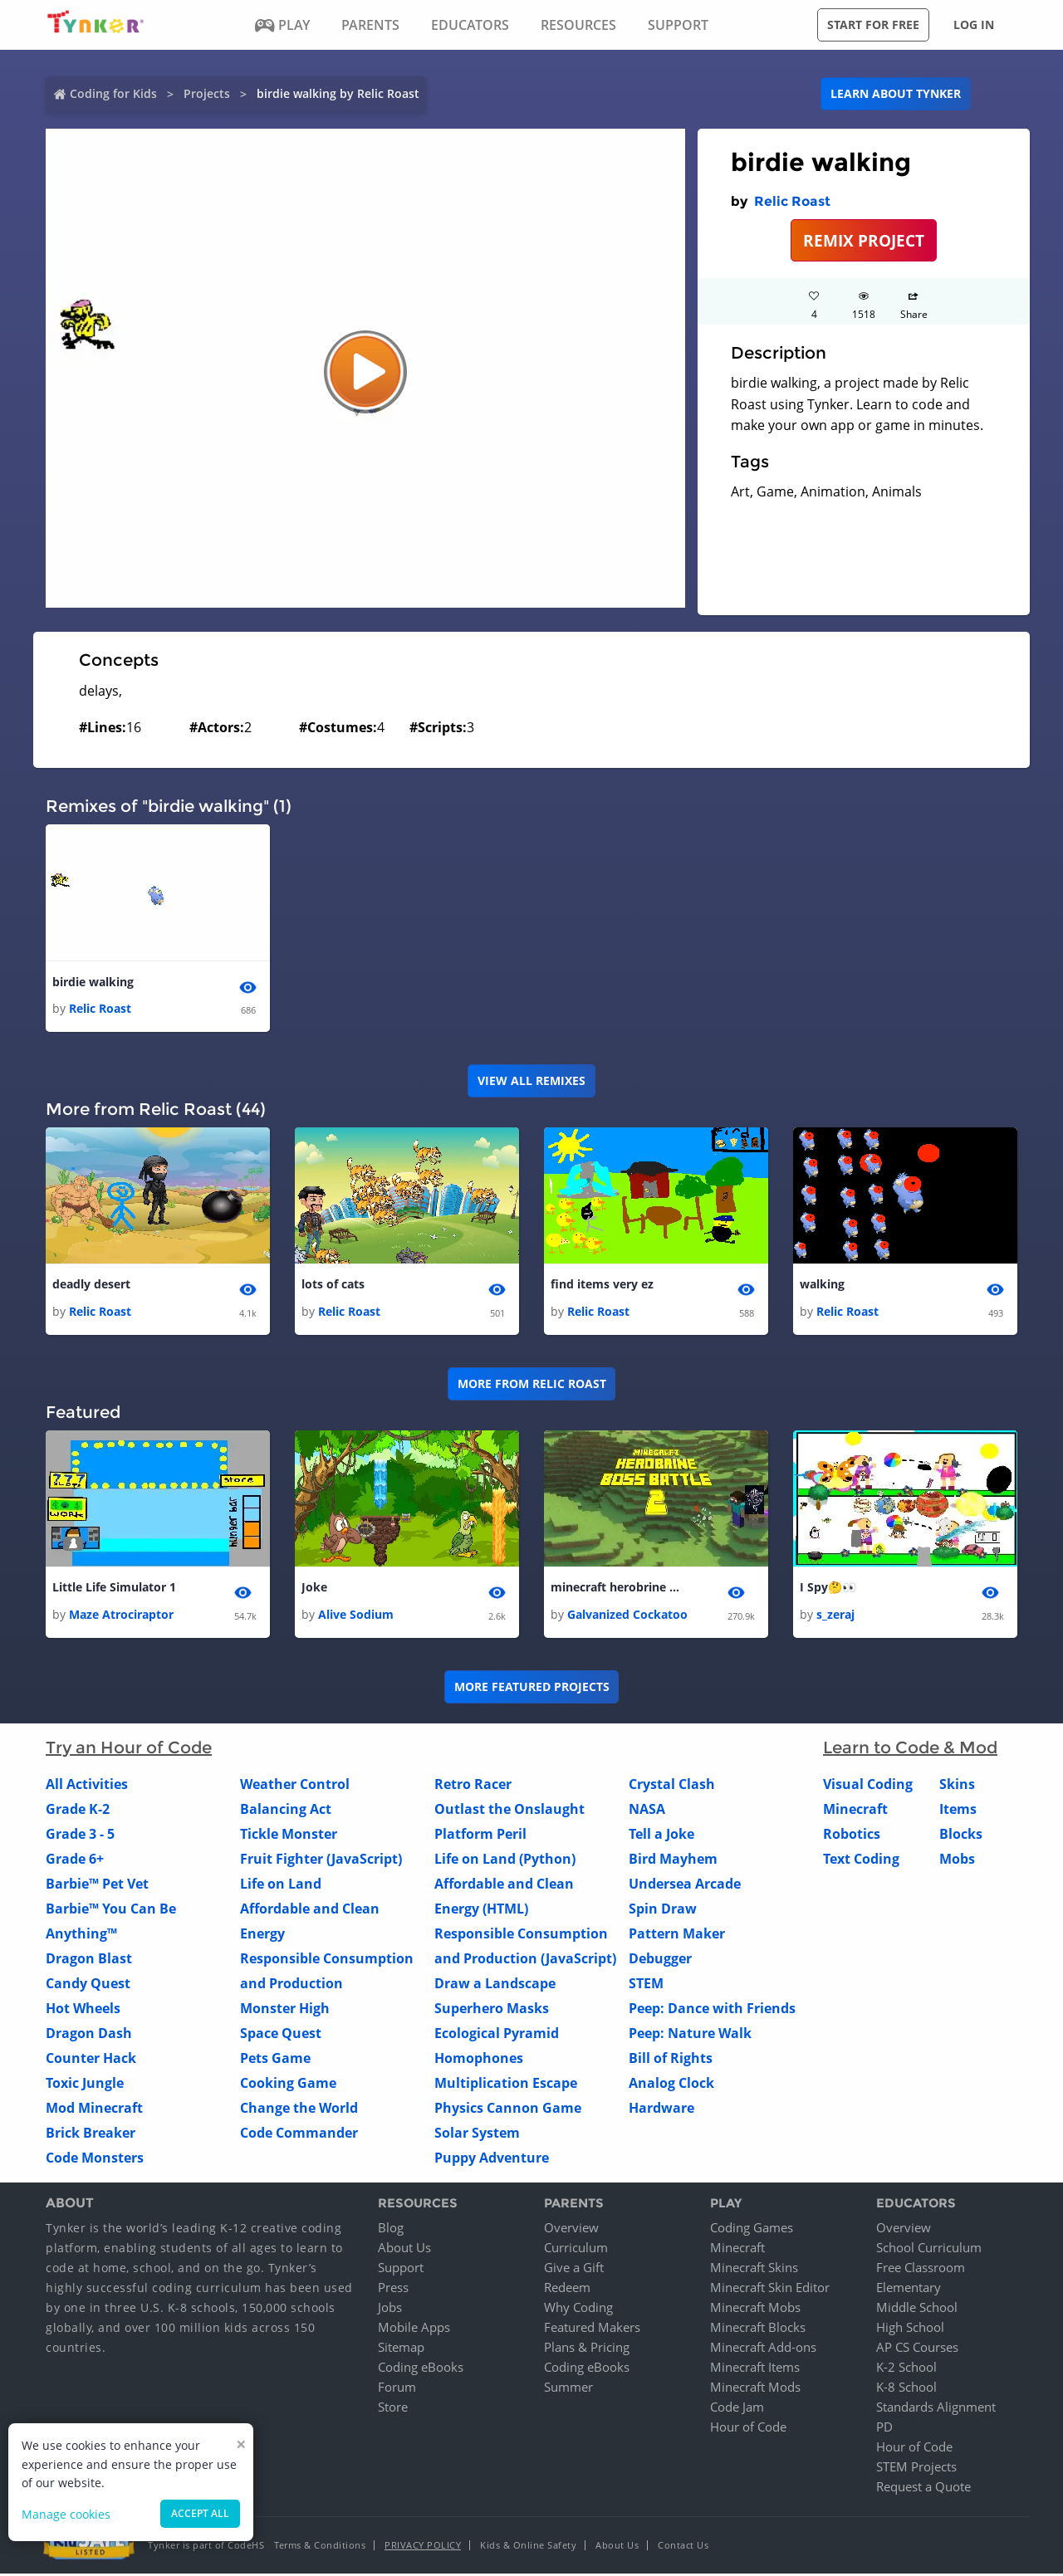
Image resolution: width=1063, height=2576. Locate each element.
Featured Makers (592, 2329)
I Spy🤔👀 (828, 1589)
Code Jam (737, 2409)
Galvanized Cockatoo (627, 1616)
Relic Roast (792, 201)
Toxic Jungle (85, 2084)
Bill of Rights (671, 2060)
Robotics (851, 1835)
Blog (391, 2230)
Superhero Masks (491, 2010)
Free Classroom (920, 2269)
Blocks (960, 1835)
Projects (207, 93)
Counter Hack (91, 2060)
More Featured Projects (532, 1689)
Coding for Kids (113, 93)
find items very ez (602, 1285)
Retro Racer (473, 1786)
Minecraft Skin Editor (770, 2289)
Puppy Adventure (491, 2159)
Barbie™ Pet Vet (97, 1885)
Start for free (873, 24)
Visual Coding (868, 1786)
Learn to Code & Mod (910, 1749)
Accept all (200, 2513)
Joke (314, 1589)
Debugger (660, 1960)
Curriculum (576, 2249)
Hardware (661, 2109)
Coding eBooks (420, 2369)
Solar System (477, 2134)
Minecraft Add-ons (763, 2349)
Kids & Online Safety (528, 2547)
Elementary (908, 2289)
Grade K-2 (78, 1810)
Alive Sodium (356, 1616)
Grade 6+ (75, 1860)
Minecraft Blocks (758, 2329)
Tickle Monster (288, 1835)
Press (393, 2289)
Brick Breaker (90, 2134)
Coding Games (751, 2230)
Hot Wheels (83, 2010)
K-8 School (906, 2389)
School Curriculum (929, 2249)
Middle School (917, 2309)
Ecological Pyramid (496, 2035)
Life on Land (280, 1885)
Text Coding (861, 1860)
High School (910, 2329)
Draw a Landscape (495, 1985)
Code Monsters (95, 2159)
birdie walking (93, 982)
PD (884, 2429)
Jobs (390, 2309)
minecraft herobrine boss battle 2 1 (617, 1589)
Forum (397, 2389)
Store (393, 2409)
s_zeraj (835, 1616)
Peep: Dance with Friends (712, 2010)
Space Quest (280, 2035)
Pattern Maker (677, 1935)
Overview (571, 2230)
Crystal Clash (672, 1786)
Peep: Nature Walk (690, 2035)
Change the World (299, 2109)
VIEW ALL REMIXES (531, 1081)
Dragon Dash (89, 2035)
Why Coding (578, 2309)
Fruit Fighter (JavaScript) (321, 1860)
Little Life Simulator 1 (114, 1589)
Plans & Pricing (586, 2349)
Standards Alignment (936, 2409)
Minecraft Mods (755, 2389)
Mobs (957, 1860)
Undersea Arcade (685, 1885)
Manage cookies (66, 2514)
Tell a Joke (661, 1835)
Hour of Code (748, 2429)
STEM (646, 1985)
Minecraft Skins (754, 2269)
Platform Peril (480, 1835)
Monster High (285, 2010)
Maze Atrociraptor (121, 1616)
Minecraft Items (755, 2369)
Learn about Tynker (895, 93)
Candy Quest (88, 1985)
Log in (973, 24)
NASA (647, 1810)
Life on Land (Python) (505, 1860)
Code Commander (299, 2134)
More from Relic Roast (532, 1385)
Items (958, 1810)
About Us (404, 2249)
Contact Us (683, 2547)
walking (822, 1285)
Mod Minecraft (94, 2109)
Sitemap (401, 2349)
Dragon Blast (89, 1960)
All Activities (87, 1786)
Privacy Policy (423, 2547)
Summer (568, 2389)
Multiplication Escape (505, 2084)
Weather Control (295, 1786)
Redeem (567, 2289)
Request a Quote (923, 2489)
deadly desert (91, 1285)
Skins (957, 1786)
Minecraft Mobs (755, 2309)
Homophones (478, 2060)
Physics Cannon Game (507, 2109)
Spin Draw (663, 1910)
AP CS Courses (917, 2349)
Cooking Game (288, 2084)
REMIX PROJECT (863, 240)
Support (401, 2269)
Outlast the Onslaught (509, 1810)
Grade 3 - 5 (80, 1835)
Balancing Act (285, 1810)
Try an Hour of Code (129, 1749)
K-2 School (906, 2369)
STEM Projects (916, 2469)
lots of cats (333, 1285)
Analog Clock (671, 2084)
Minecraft (855, 1810)
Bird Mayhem (673, 1860)
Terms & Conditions (319, 2547)
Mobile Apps (414, 2329)
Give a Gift (574, 2269)
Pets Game (275, 2060)
